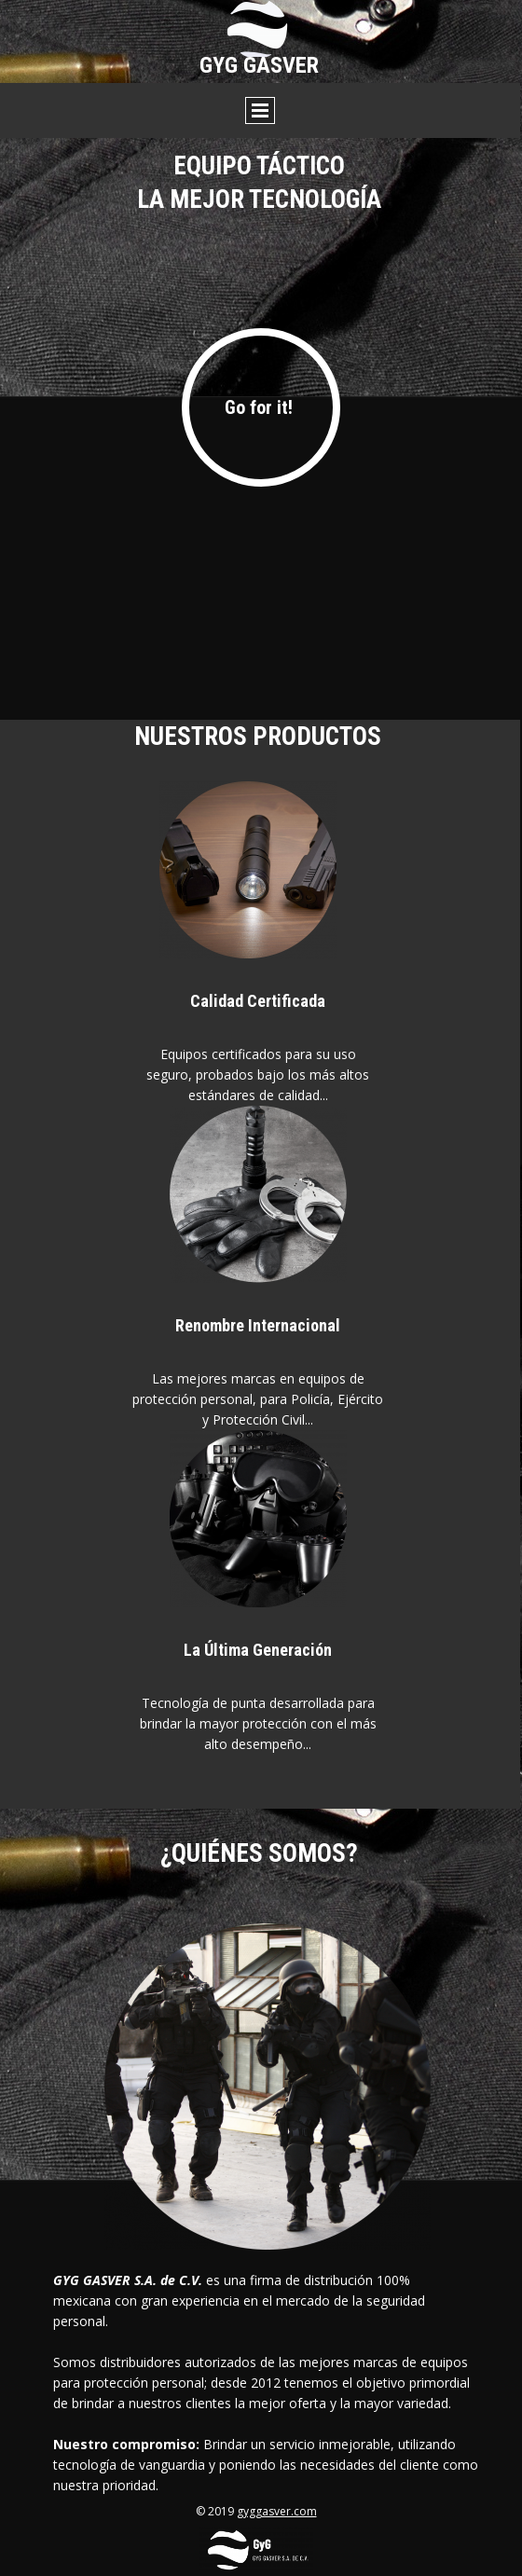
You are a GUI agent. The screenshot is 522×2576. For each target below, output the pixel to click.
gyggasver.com (277, 2511)
